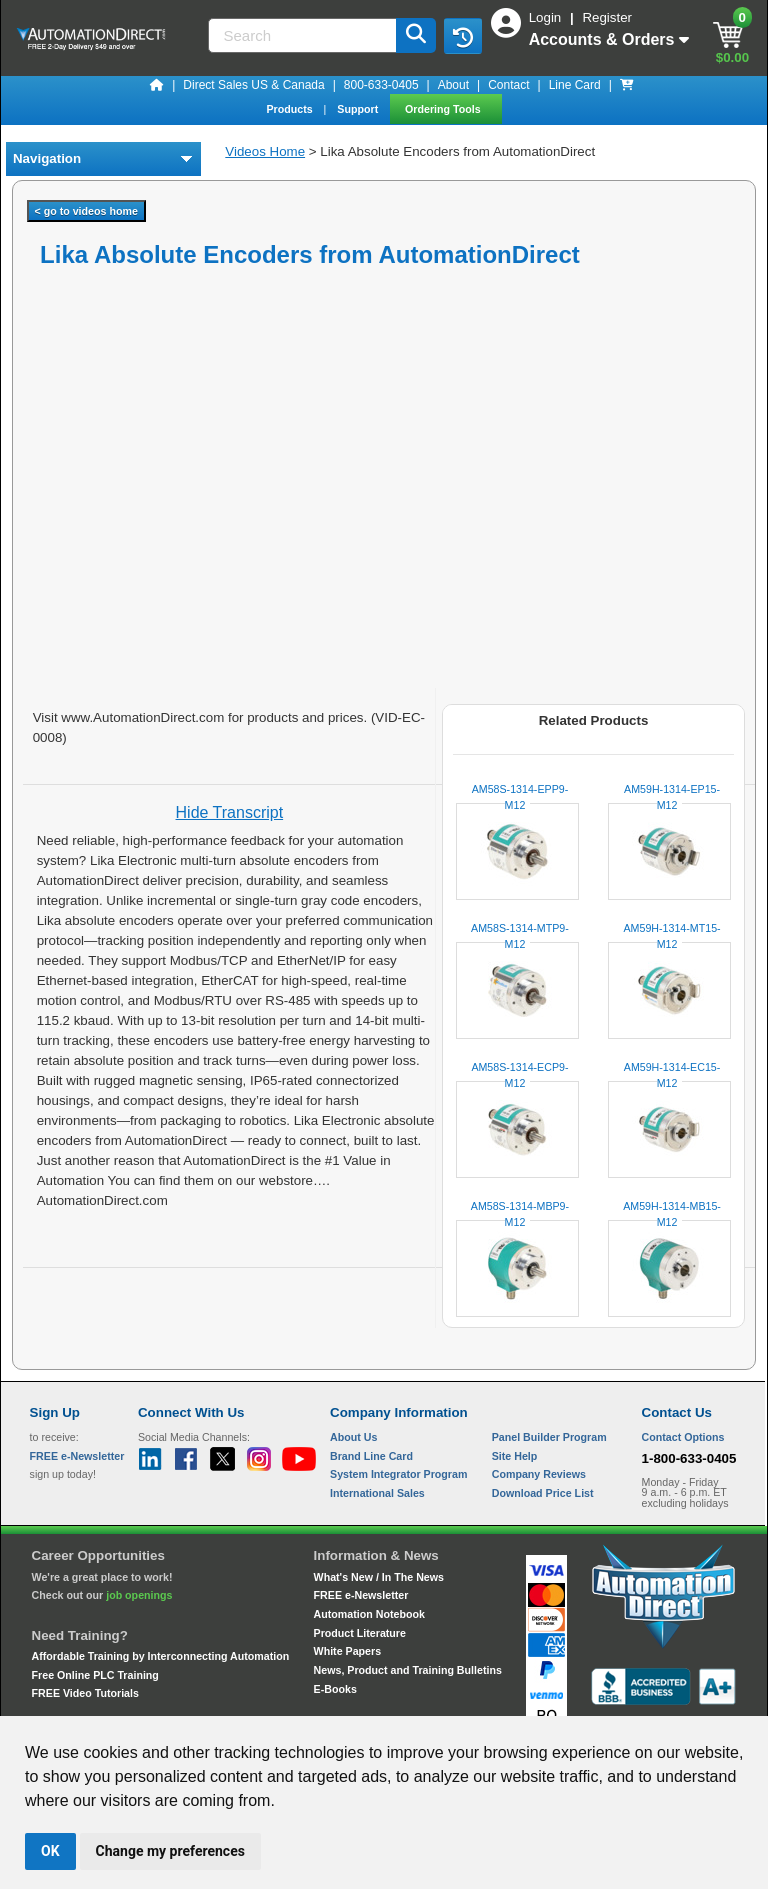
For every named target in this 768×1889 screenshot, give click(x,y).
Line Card (575, 85)
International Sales (377, 1493)
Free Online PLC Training (95, 1675)
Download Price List (543, 1493)
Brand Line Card (371, 1456)
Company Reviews (539, 1474)
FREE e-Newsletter (361, 1595)
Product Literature (360, 1633)
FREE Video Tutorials (85, 1693)
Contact (508, 85)
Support (359, 109)
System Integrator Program (398, 1474)
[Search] (304, 35)
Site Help (515, 1456)
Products (290, 109)
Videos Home (265, 151)
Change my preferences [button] (170, 1851)
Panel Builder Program (549, 1437)
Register (607, 17)
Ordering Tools (444, 109)
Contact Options (683, 1437)
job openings (139, 1595)
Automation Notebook (369, 1614)
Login (547, 17)
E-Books (335, 1689)
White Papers (348, 1651)
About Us (353, 1437)
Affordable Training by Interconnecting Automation (161, 1656)
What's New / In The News (379, 1577)
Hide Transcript (230, 812)
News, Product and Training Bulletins (408, 1670)
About (453, 85)
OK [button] (50, 1851)
